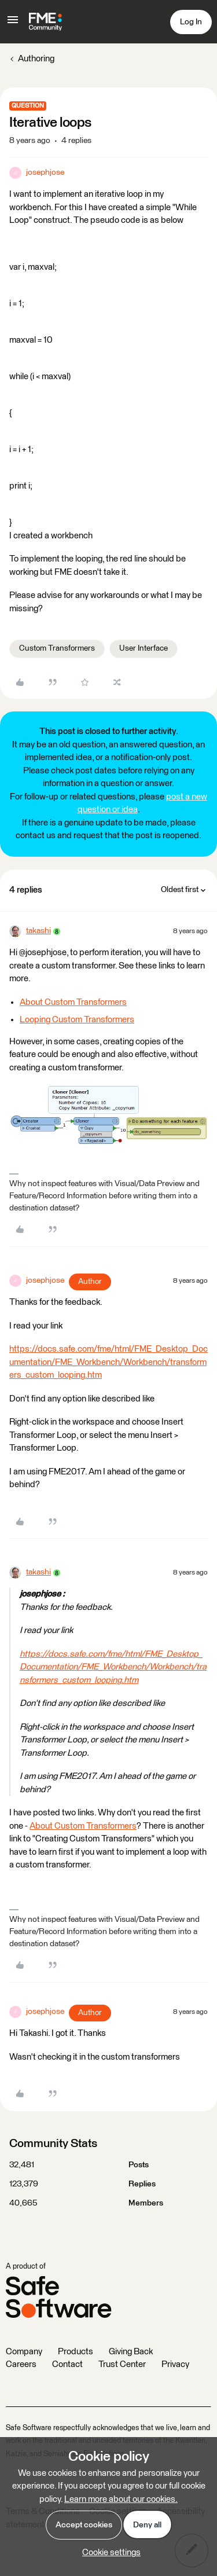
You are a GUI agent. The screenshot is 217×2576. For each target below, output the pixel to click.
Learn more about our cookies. (121, 2499)
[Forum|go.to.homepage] (45, 22)
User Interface (143, 648)
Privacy (175, 2364)
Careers (21, 2364)
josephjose (45, 172)
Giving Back (131, 2351)
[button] (13, 24)
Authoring (36, 58)
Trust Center (122, 2364)
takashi (38, 931)
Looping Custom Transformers (77, 1019)
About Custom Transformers (73, 1002)
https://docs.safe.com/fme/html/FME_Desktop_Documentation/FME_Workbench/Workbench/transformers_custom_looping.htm (108, 1362)
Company (24, 2351)
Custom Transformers (57, 648)
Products (75, 2351)
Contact (67, 2364)
